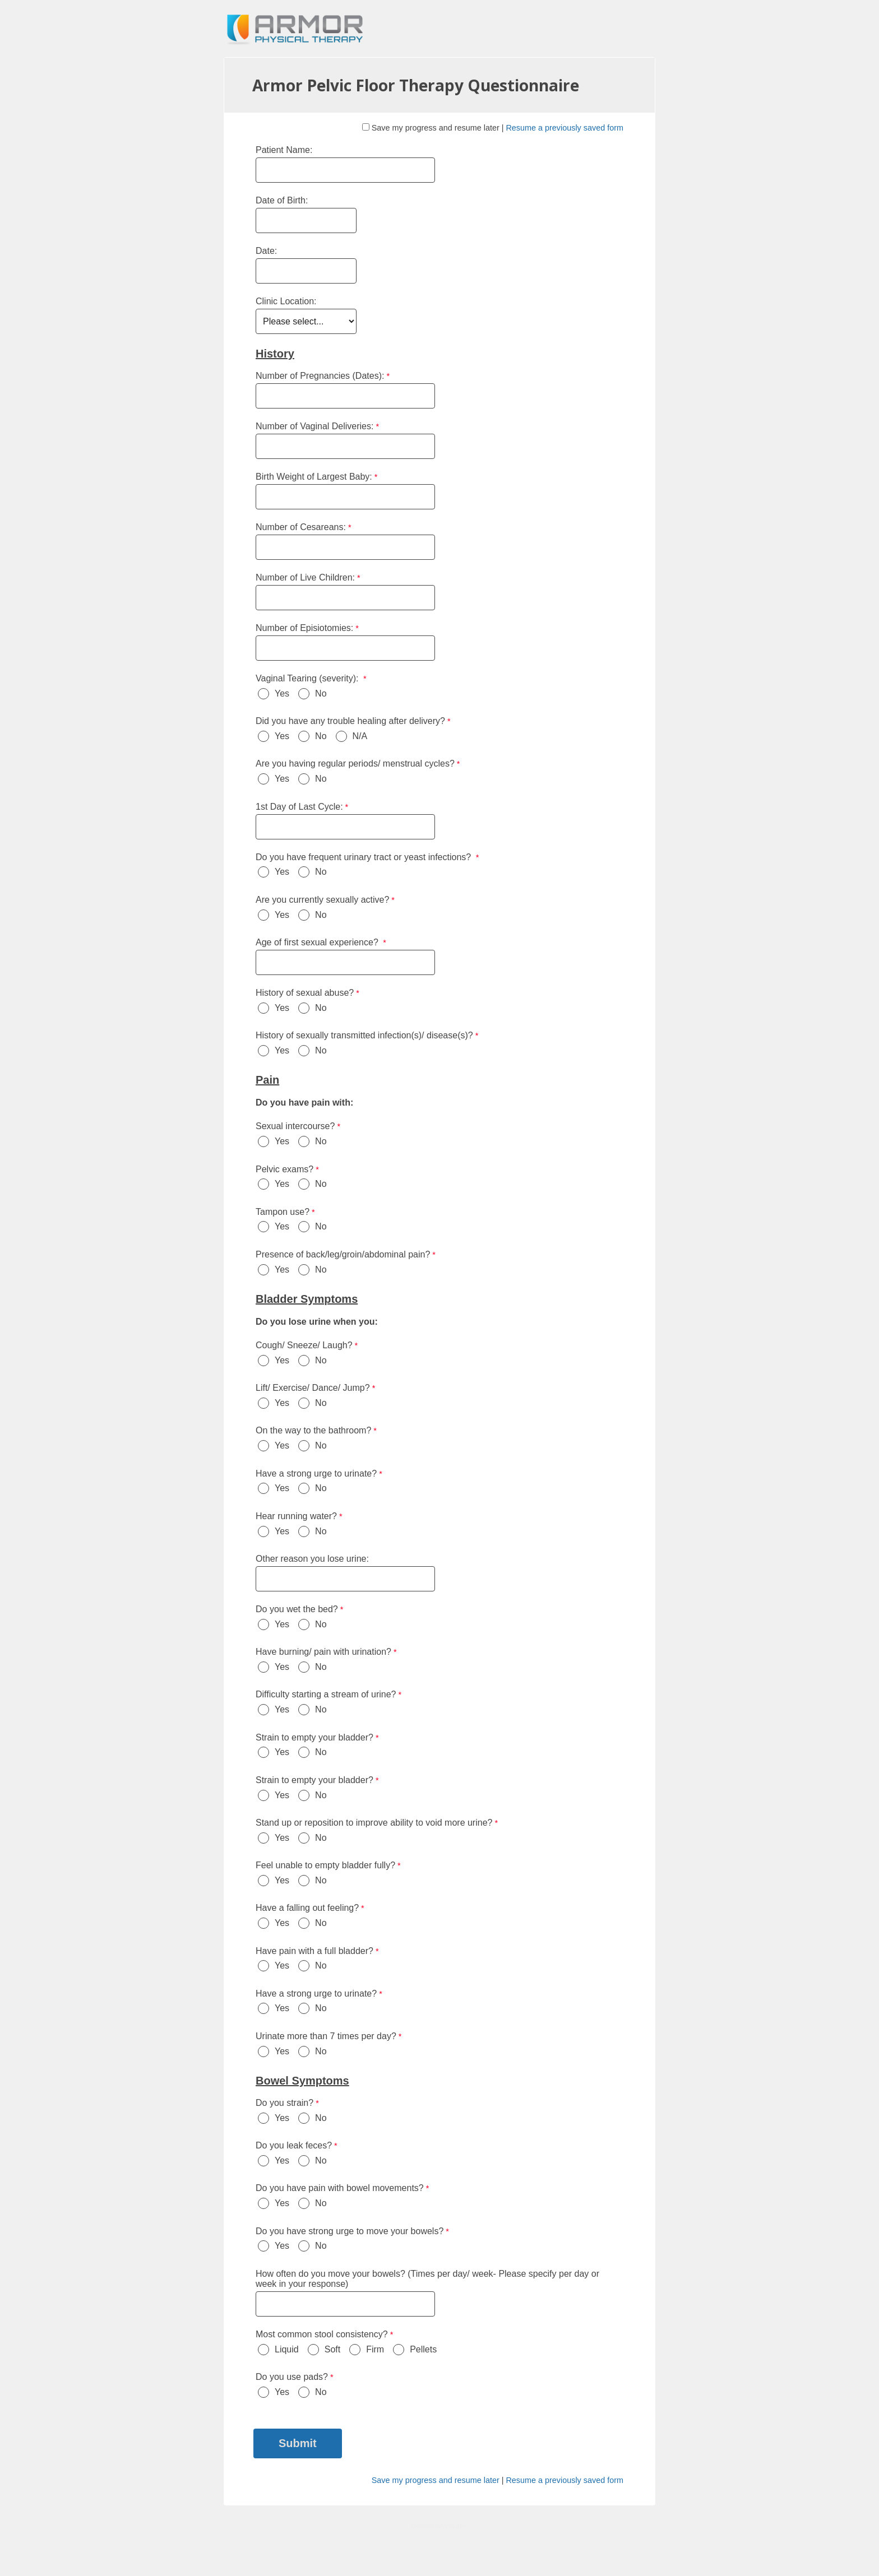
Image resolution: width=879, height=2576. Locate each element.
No (320, 693)
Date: (266, 251)
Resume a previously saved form (564, 127)
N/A (360, 736)
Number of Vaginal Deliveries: (314, 426)
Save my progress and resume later (435, 127)
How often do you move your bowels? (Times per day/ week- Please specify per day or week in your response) (427, 2279)
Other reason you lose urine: (313, 1558)
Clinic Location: (286, 301)
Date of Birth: (283, 200)
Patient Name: (284, 150)
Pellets (423, 2349)
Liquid (287, 2349)
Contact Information (439, 2527)
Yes (282, 693)
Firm (375, 2349)
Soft (332, 2349)
